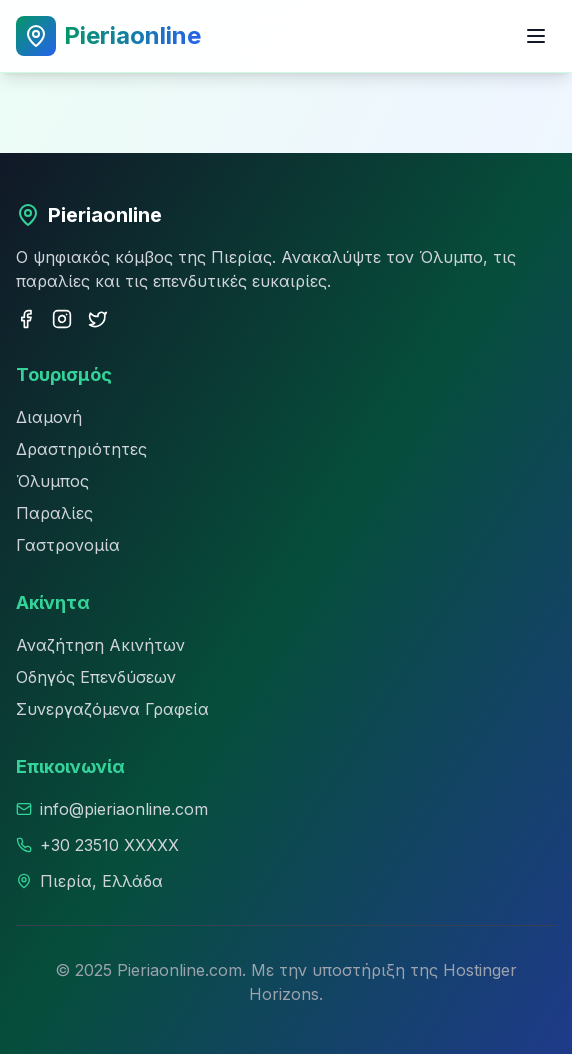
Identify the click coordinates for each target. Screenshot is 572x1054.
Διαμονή (49, 417)
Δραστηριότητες (81, 449)
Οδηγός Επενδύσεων (96, 677)
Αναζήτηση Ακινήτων (100, 645)
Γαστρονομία (68, 545)
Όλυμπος (52, 481)
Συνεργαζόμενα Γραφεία (112, 709)
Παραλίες (54, 513)
